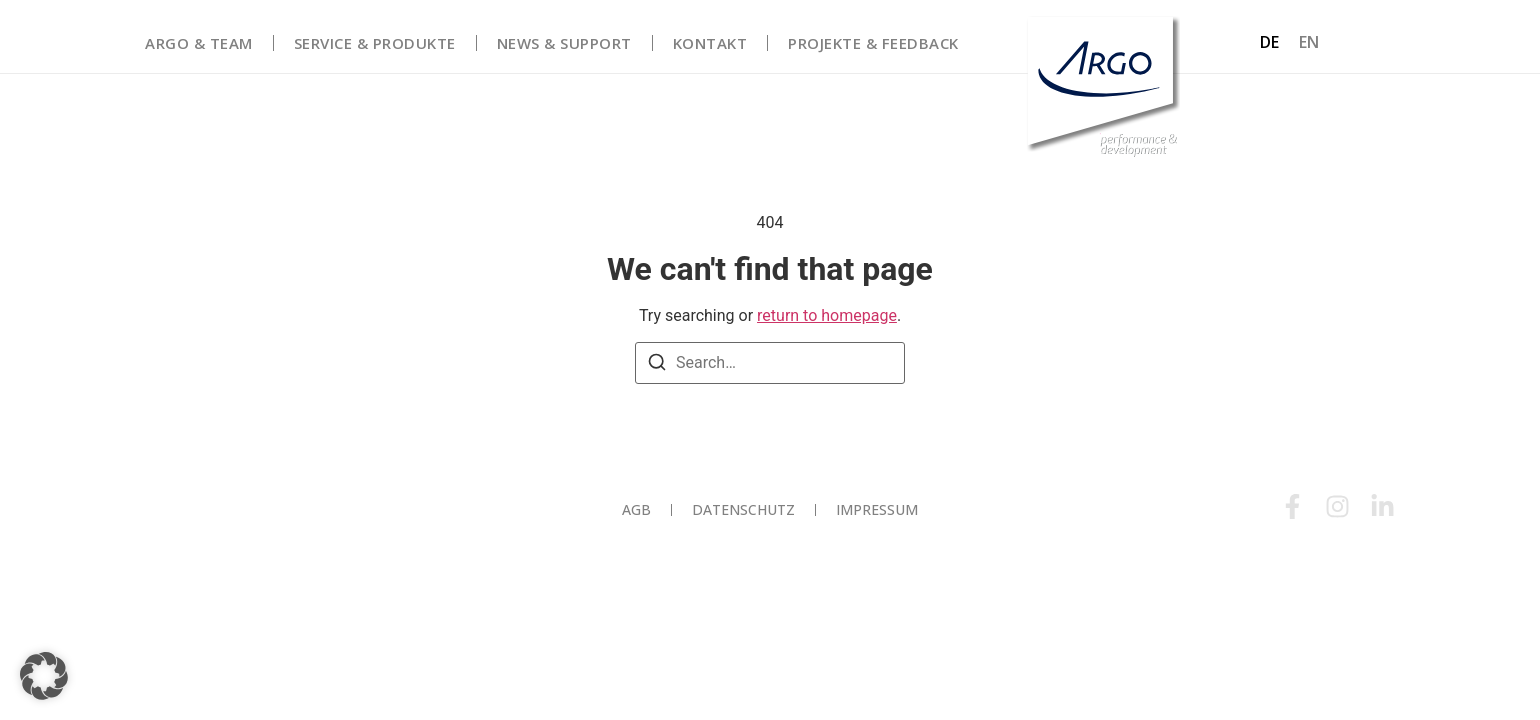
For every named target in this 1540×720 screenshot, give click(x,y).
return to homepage (827, 315)
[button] (44, 676)
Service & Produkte (375, 43)
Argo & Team (199, 43)
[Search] (657, 365)
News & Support (564, 43)
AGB (636, 509)
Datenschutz (743, 509)
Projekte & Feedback (873, 43)
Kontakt (710, 43)
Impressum (877, 509)
